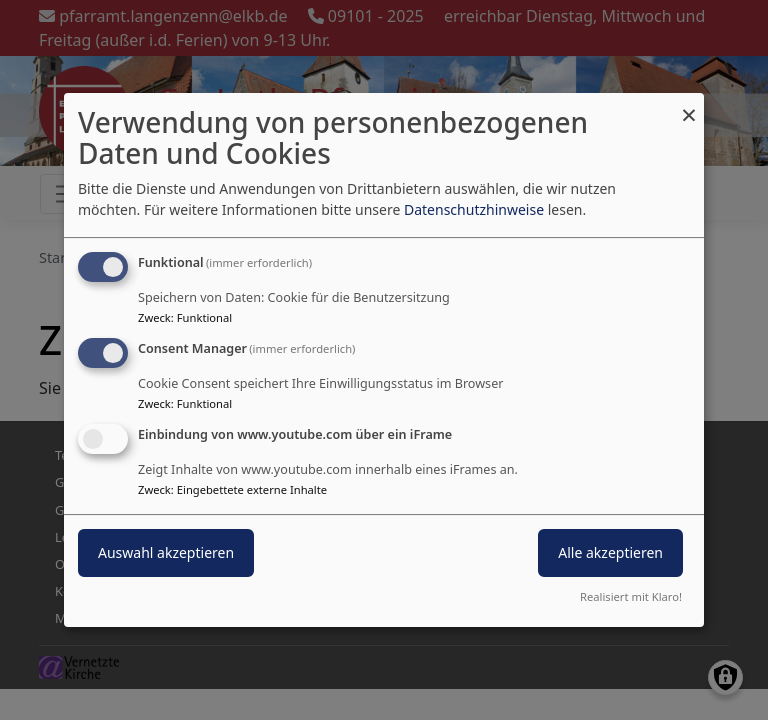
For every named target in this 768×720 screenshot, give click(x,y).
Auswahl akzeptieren (166, 552)
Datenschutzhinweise (474, 209)
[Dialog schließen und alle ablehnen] (689, 105)
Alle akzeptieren (610, 552)
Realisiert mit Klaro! (631, 596)
